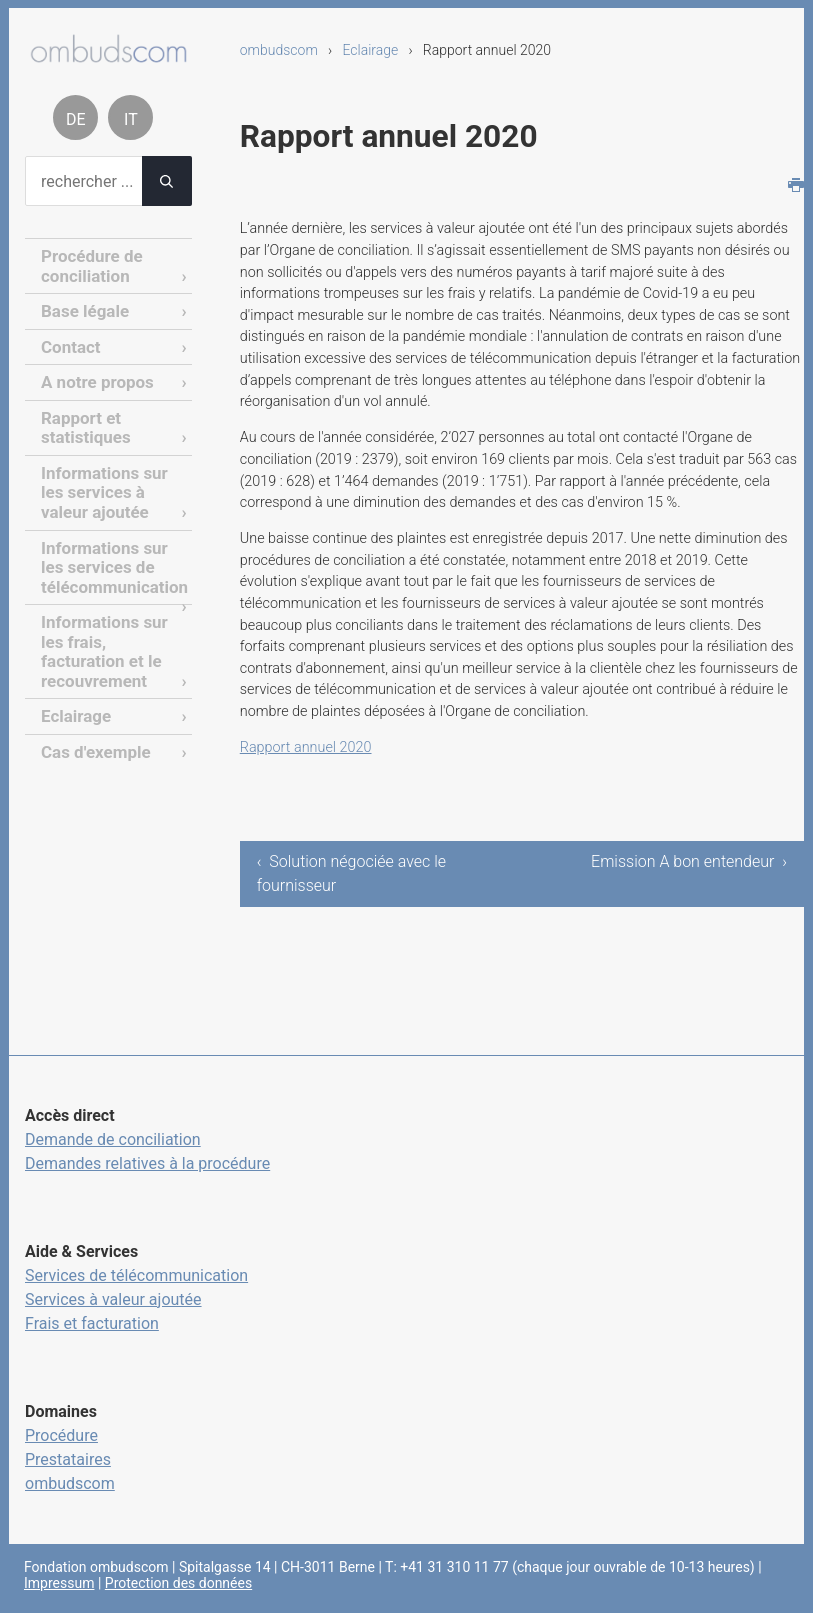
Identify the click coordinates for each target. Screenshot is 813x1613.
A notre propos (94, 377)
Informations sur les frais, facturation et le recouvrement (101, 634)
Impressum (59, 1583)
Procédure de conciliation (89, 264)
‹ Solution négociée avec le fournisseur (351, 873)
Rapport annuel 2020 (306, 747)
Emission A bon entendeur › (695, 873)
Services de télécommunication (136, 1275)
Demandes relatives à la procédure (147, 1163)
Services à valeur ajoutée (113, 1299)
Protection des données (178, 1583)
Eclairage (370, 50)
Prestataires (68, 1459)
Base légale (82, 308)
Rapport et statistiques (83, 420)
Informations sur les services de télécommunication (110, 554)
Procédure (61, 1435)
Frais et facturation (92, 1323)
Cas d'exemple (92, 730)
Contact (69, 342)
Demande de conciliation (113, 1139)
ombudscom (279, 50)
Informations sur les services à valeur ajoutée (101, 483)
